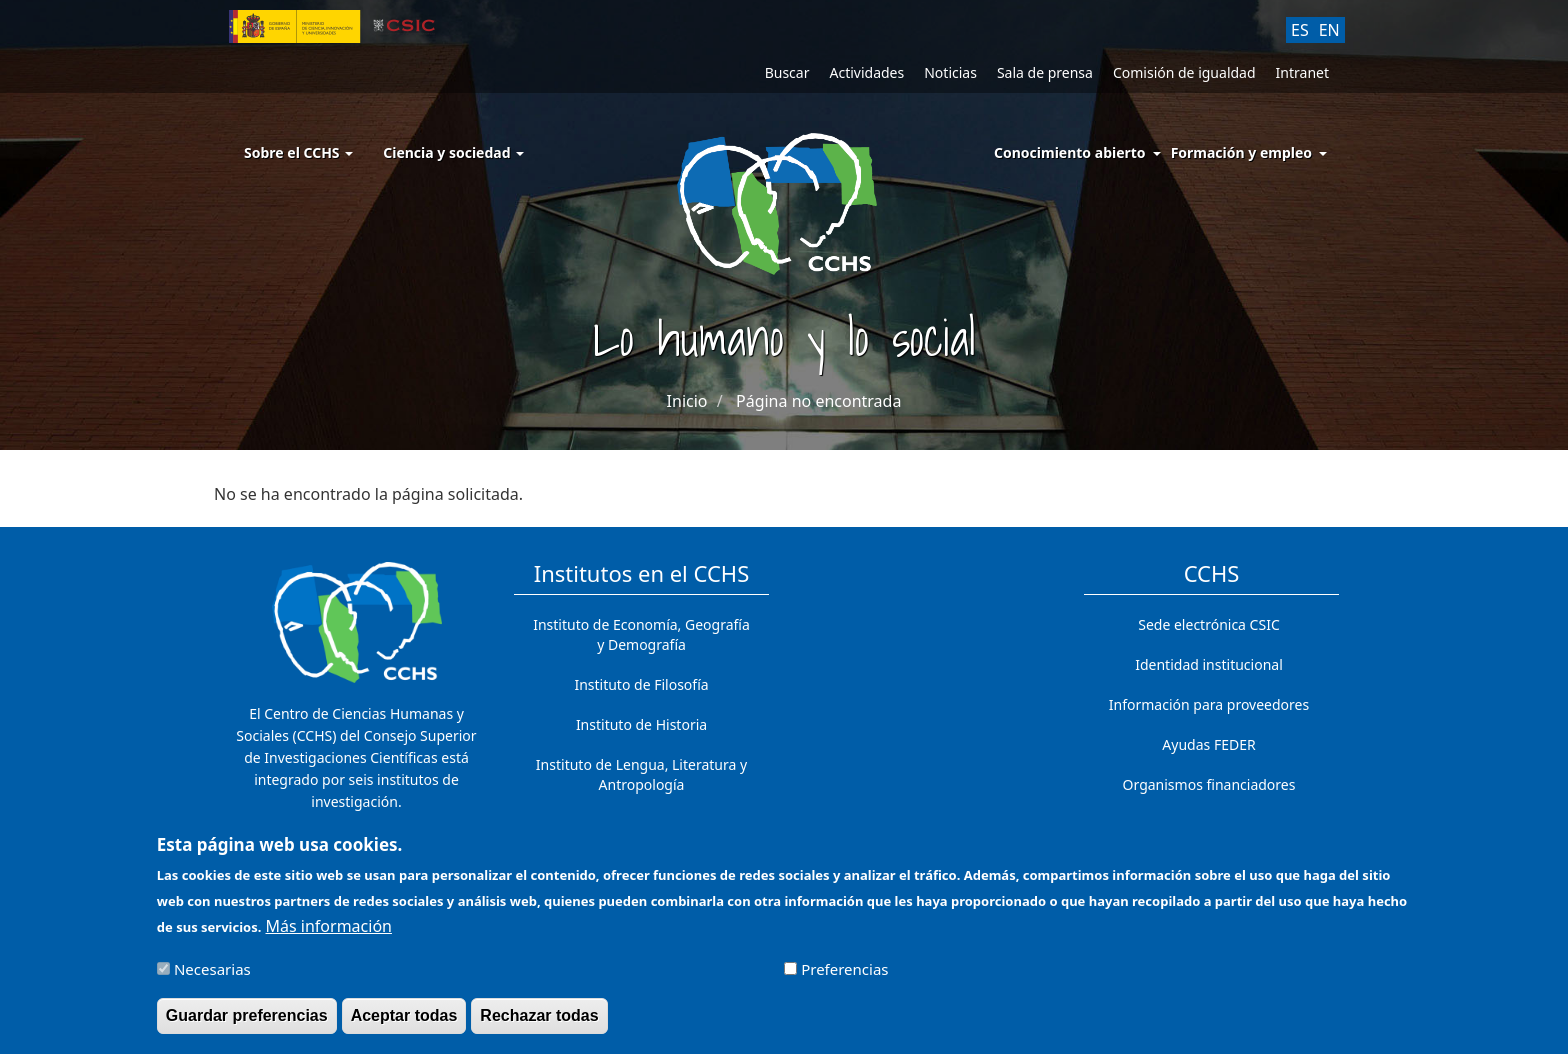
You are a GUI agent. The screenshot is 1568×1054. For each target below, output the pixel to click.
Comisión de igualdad (1184, 72)
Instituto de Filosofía (641, 684)
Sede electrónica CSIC (1208, 624)
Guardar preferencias (247, 1023)
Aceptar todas (404, 1023)
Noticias (950, 72)
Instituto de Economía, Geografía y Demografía (641, 634)
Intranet (1302, 72)
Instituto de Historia (641, 724)
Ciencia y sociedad (453, 152)
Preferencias (844, 977)
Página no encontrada (818, 401)
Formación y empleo (1241, 152)
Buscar (787, 72)
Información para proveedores (1209, 704)
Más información (329, 935)
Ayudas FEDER (1208, 744)
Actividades (866, 72)
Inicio (687, 401)
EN (1329, 30)
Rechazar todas (539, 1023)
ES (1300, 30)
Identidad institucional (1209, 664)
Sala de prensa (1045, 72)
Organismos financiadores (1209, 784)
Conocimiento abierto (1070, 152)
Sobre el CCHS (298, 152)
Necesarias (212, 977)
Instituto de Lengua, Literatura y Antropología (641, 774)
